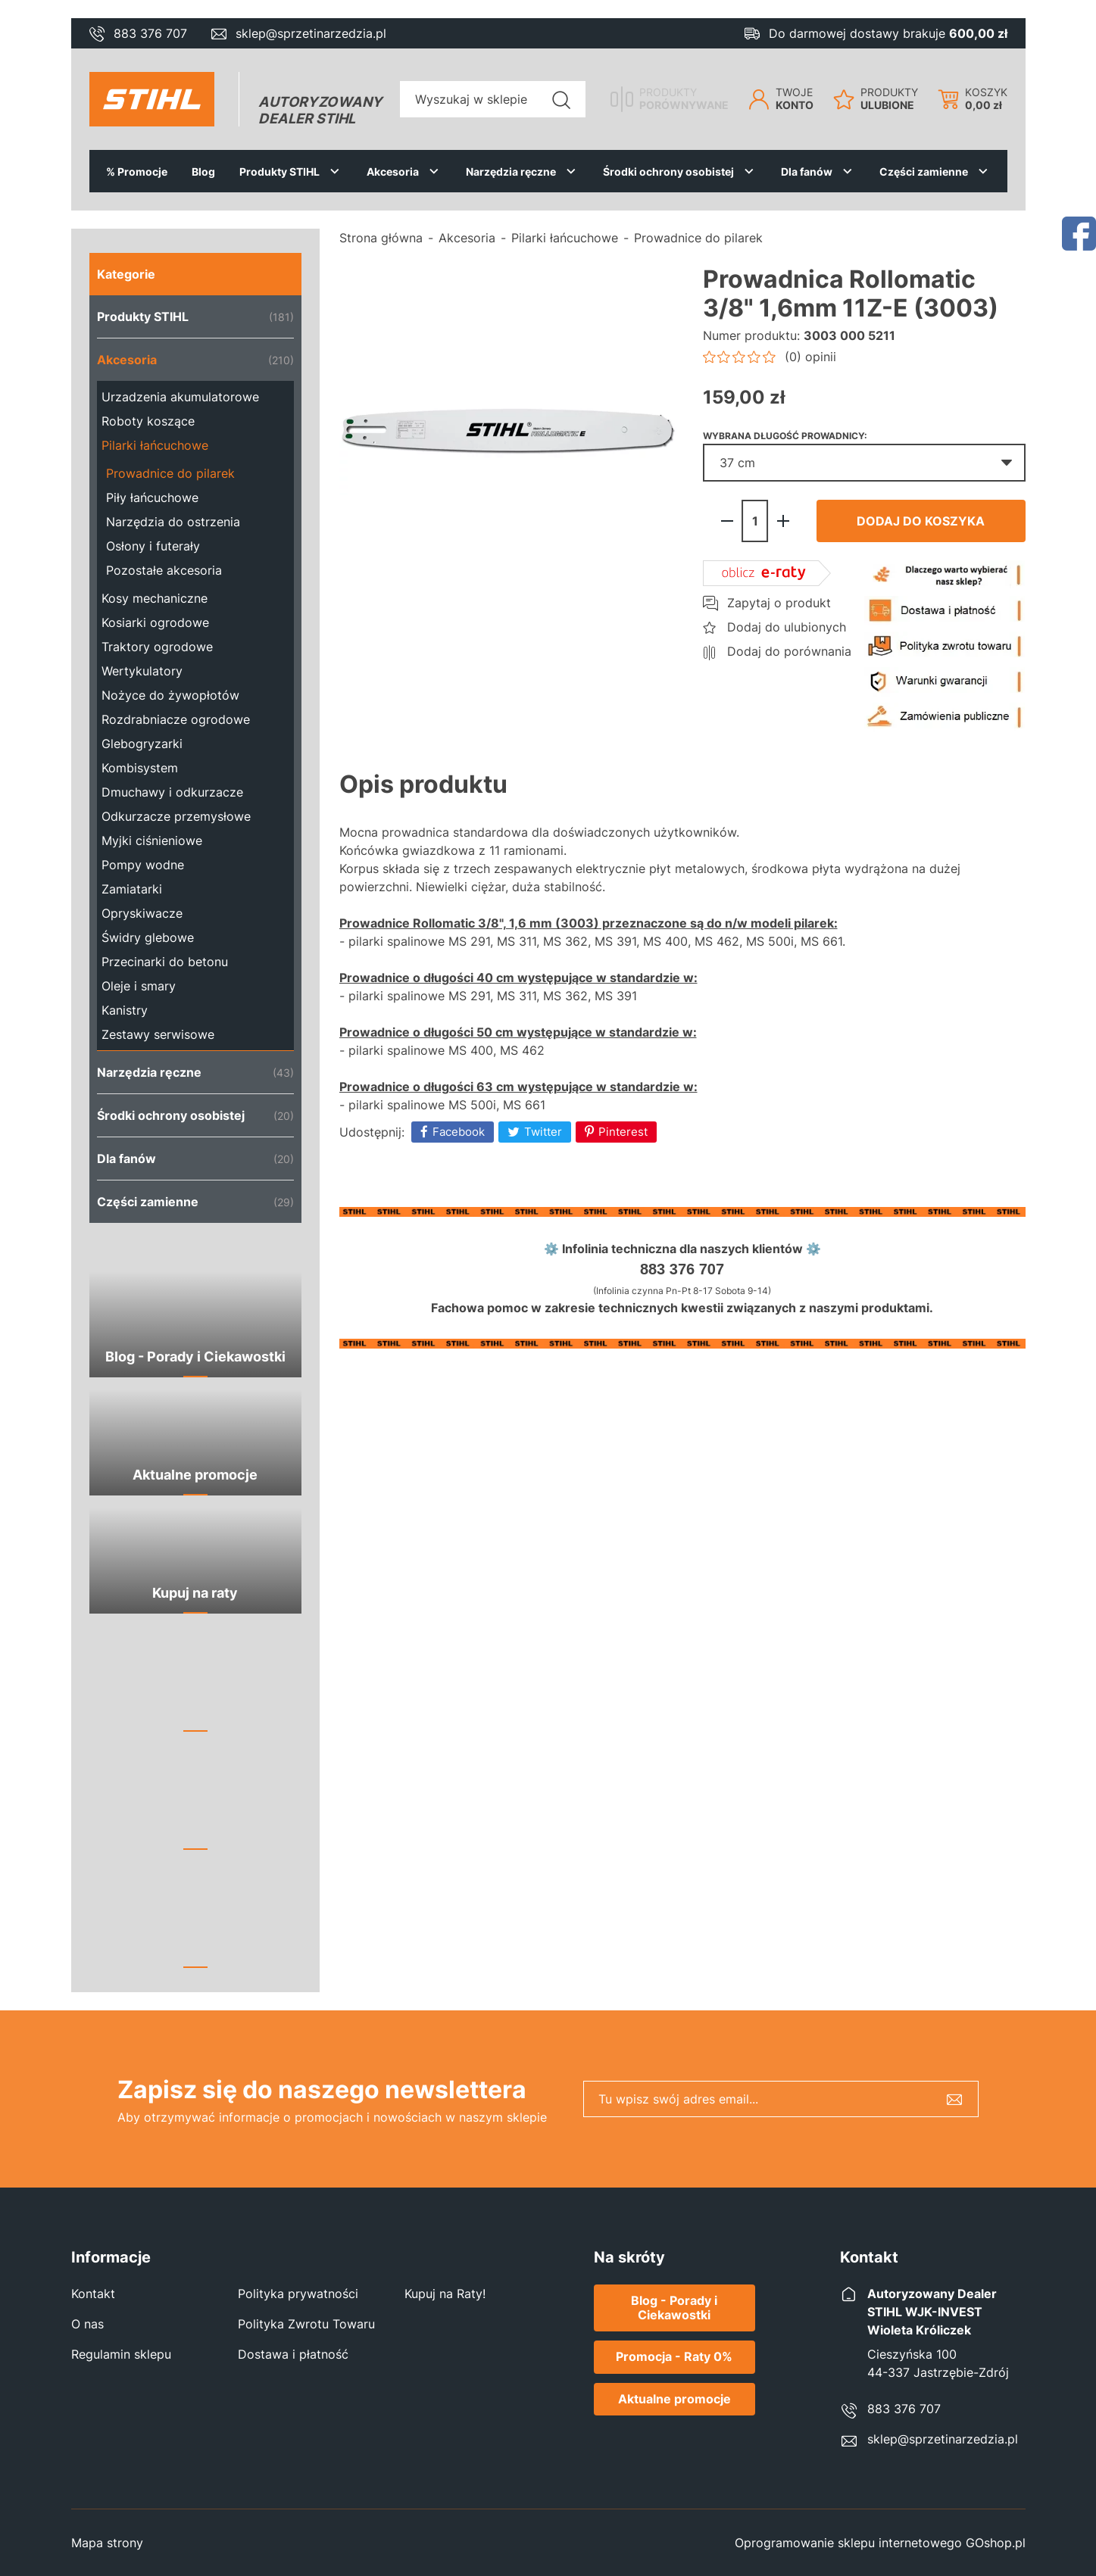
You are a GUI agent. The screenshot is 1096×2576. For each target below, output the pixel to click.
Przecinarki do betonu (164, 961)
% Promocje (136, 171)
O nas (87, 2323)
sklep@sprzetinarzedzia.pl (311, 33)
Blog (203, 171)
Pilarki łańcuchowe (154, 445)
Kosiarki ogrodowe (155, 622)
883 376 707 (150, 33)
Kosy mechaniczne (154, 598)
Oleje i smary (138, 985)
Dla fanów (806, 171)
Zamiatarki (131, 889)
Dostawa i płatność (293, 2354)
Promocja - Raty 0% (674, 2356)
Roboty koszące (148, 421)
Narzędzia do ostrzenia (173, 521)
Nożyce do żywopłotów (170, 695)
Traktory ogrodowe (157, 646)
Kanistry (124, 1010)
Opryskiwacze (142, 913)
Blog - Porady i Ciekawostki (674, 2307)
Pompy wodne (142, 864)
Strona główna (381, 237)
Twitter (543, 1131)
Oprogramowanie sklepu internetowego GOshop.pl (880, 2542)
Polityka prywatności (298, 2293)
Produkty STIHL (279, 171)
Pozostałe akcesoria (164, 570)
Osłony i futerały (153, 546)
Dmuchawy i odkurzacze (172, 792)
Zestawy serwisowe (157, 1034)
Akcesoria (393, 171)
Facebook (458, 1131)
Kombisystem (139, 767)
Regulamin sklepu (121, 2354)
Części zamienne (923, 171)
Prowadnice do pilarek (170, 473)
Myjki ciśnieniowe (151, 840)
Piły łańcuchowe (152, 497)
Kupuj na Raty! (445, 2293)
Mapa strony (107, 2542)
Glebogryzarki (142, 743)
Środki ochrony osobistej (668, 171)
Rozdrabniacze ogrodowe (175, 719)
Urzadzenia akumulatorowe (180, 396)
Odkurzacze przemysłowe (176, 816)
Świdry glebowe (147, 937)
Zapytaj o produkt (779, 602)
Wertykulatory (142, 670)
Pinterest (623, 1131)
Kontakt (93, 2293)
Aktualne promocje (674, 2398)
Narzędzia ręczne (511, 171)
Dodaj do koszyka (921, 521)
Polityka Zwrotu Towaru (306, 2323)
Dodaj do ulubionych (786, 627)
